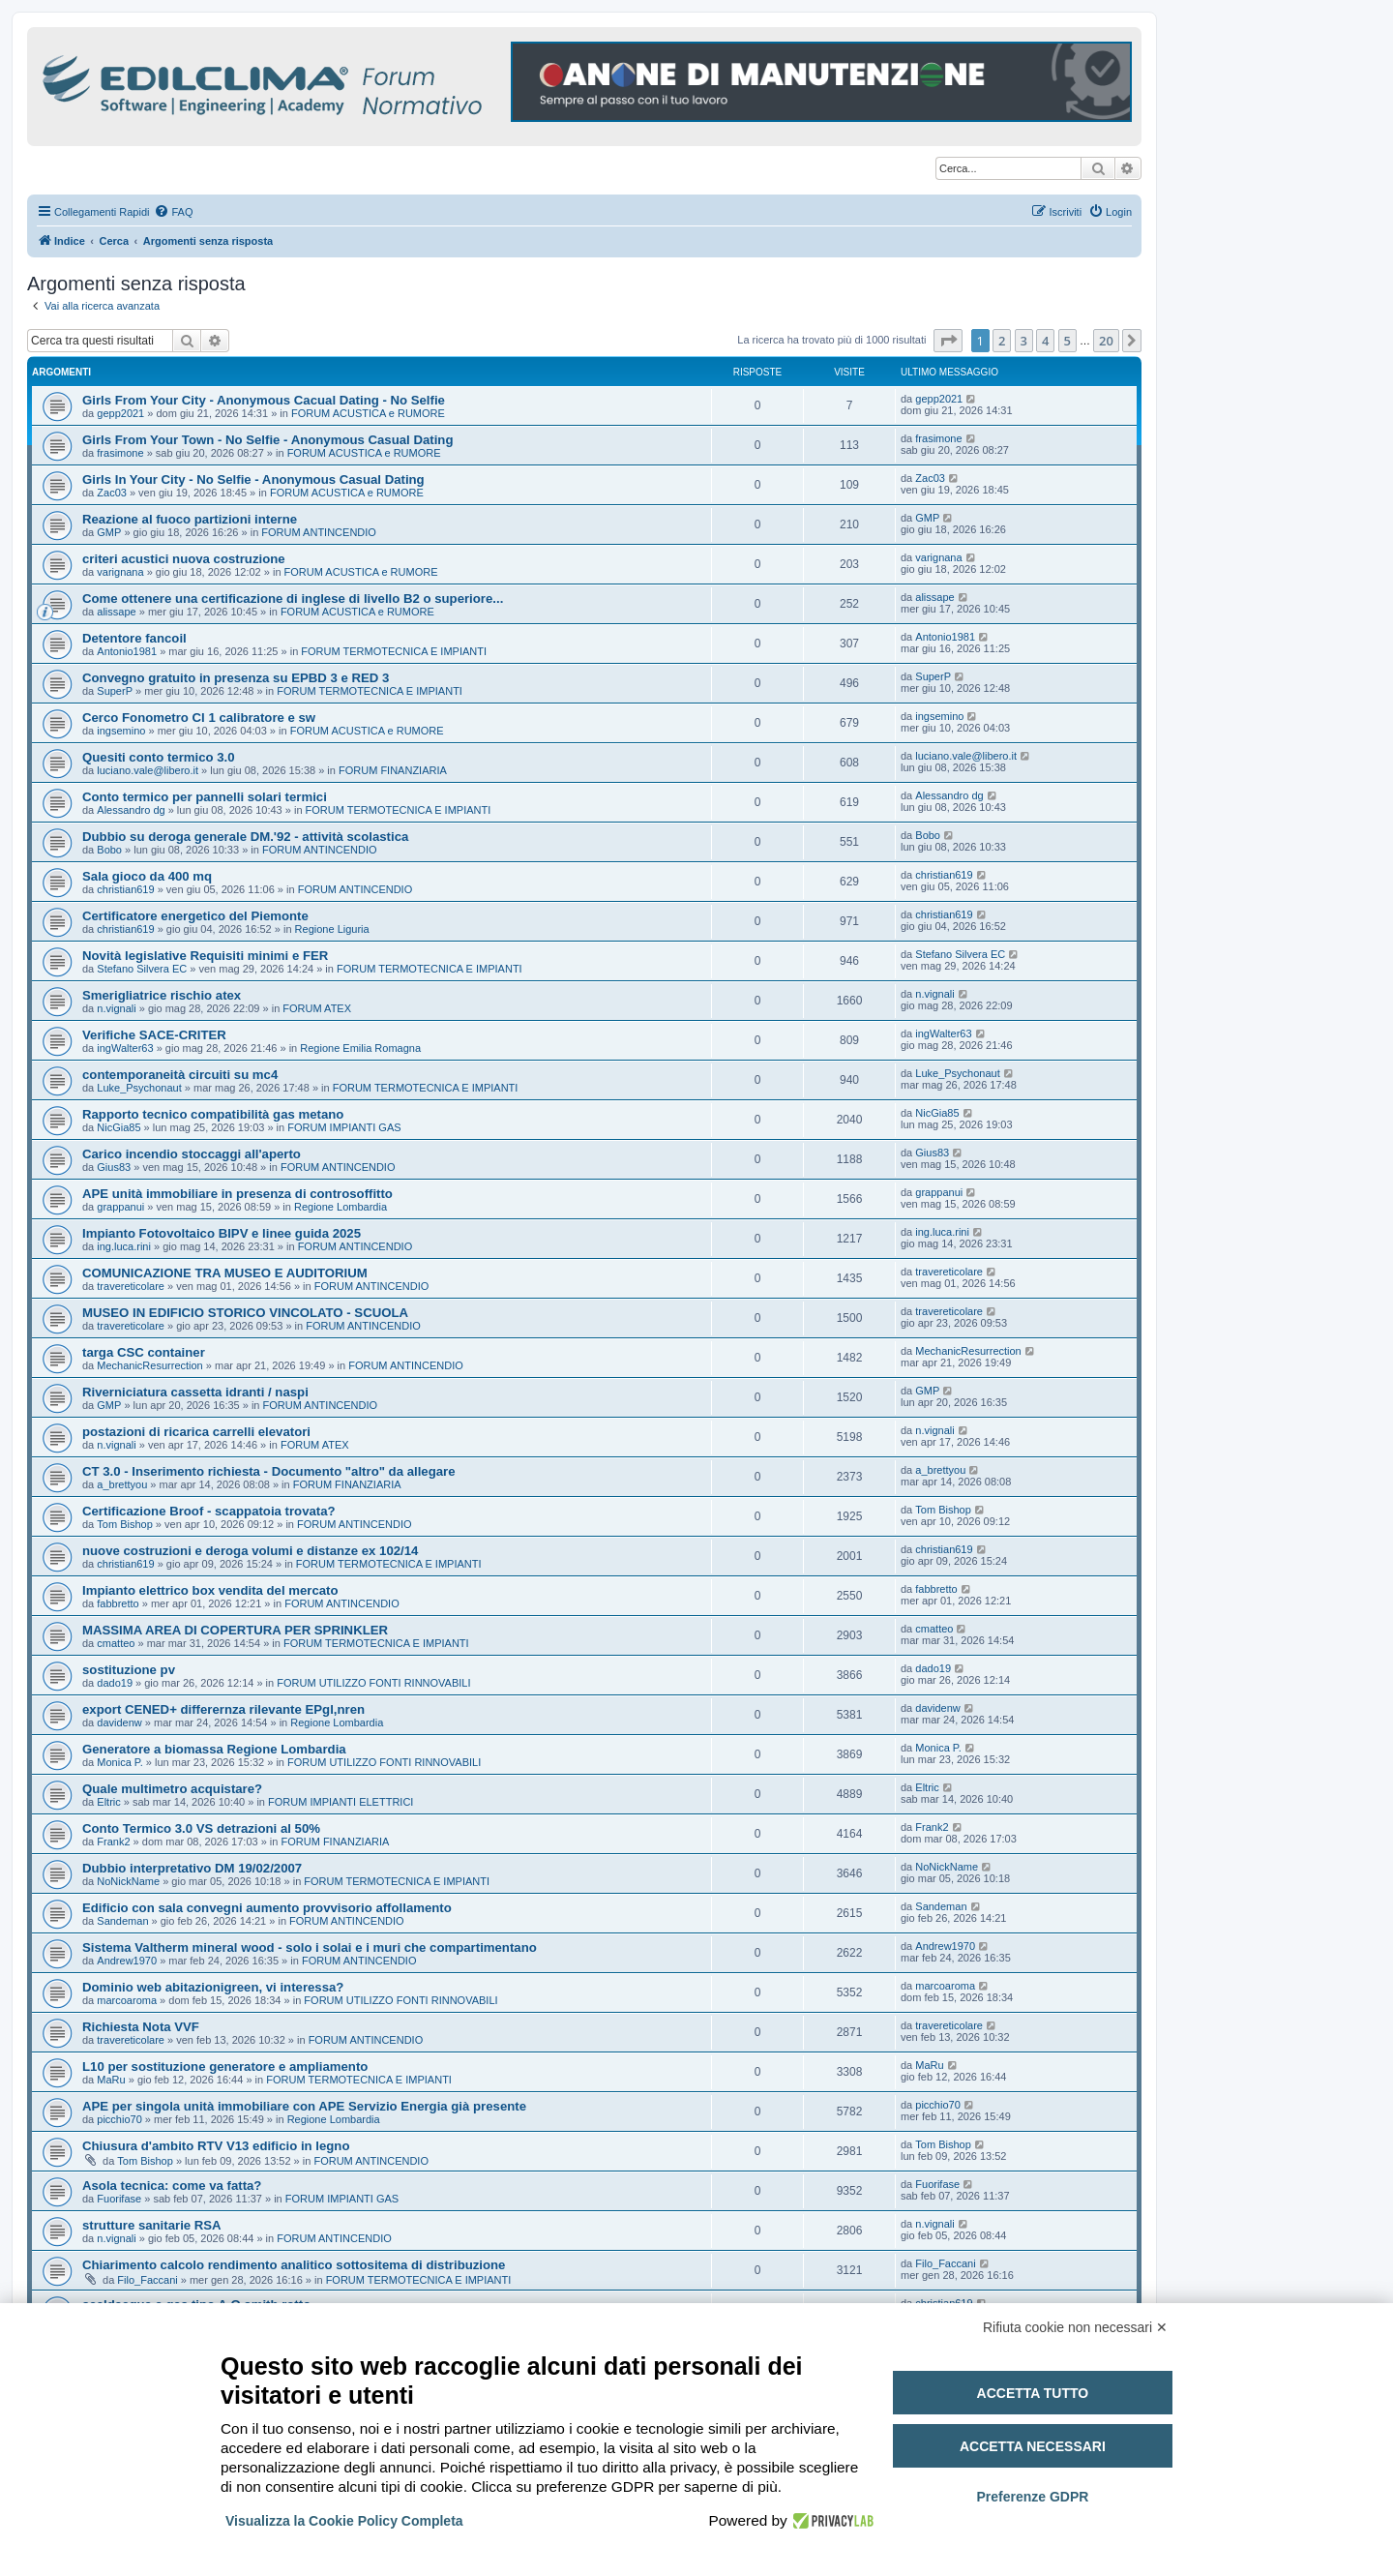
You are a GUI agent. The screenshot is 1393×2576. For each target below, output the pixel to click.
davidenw (119, 1722)
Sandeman (122, 1921)
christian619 (125, 889)
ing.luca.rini (124, 1246)
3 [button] (1024, 340)
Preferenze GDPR (1032, 2496)
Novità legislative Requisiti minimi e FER (205, 955)
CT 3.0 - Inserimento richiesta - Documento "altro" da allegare (269, 1471)
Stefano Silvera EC (142, 968)
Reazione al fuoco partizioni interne (189, 519)
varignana (120, 572)
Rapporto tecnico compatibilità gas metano (212, 1114)
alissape (116, 611)
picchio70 (119, 2119)
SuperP (115, 691)
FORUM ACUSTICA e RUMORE (368, 413)
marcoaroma (127, 2000)
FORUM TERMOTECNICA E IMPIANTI (394, 651)
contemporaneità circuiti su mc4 (180, 1074)
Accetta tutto (1033, 2393)
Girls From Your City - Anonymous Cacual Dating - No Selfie (263, 400)
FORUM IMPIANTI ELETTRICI (340, 1802)
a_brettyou (122, 1484)
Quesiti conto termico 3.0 (158, 757)
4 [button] (1045, 340)
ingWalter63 (125, 1048)
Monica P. (120, 1762)
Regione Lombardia (340, 1207)
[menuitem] (173, 212)
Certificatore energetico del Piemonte (195, 916)
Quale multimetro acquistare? (172, 1789)
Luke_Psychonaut (139, 1087)
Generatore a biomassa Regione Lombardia (214, 1749)
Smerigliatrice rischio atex (161, 995)
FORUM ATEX (316, 1008)
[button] (948, 340)
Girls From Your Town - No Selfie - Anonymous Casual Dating (267, 440)
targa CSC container (143, 1352)
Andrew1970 (127, 1960)
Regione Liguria (332, 929)
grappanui (120, 1207)
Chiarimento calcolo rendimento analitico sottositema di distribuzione (293, 2265)
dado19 (115, 1683)
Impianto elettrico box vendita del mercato (210, 1590)
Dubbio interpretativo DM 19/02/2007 (192, 1868)
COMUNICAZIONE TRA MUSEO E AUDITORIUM (225, 1273)
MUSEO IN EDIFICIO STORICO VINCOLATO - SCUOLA (245, 1312)
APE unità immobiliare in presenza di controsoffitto (237, 1193)
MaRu (111, 2079)
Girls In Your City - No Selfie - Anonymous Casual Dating (253, 479)
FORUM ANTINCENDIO (318, 532)
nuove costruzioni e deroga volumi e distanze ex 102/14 (250, 1550)
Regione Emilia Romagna (360, 1048)
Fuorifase (119, 2198)
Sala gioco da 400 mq (147, 876)
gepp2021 (120, 413)
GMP (109, 532)
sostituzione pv (128, 1669)
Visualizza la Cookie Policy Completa (344, 2521)
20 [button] (1106, 340)
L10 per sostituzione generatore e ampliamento (225, 2066)
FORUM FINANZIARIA (393, 770)
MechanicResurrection (149, 1365)
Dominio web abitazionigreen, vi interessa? (212, 1987)
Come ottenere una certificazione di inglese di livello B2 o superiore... (292, 598)
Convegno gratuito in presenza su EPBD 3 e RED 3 (235, 678)
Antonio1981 (127, 651)
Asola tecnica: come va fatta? (171, 2185)
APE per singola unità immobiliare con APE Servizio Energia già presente (304, 2106)
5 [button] (1067, 340)
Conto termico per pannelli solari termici (204, 797)
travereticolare (130, 1286)
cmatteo (115, 1643)
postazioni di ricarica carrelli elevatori (196, 1431)
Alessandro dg (130, 810)
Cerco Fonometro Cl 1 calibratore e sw (198, 717)
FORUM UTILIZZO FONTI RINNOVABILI (373, 1683)
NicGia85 (118, 1127)
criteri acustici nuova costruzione (183, 559)
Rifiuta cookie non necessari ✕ (1075, 2327)
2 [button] (1001, 340)
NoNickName (128, 1881)
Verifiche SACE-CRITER (154, 1035)
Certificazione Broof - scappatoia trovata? (209, 1511)
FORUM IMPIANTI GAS (343, 1127)
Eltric (108, 1802)
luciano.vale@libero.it (147, 770)
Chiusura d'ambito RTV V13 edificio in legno (215, 2146)
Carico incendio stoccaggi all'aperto (191, 1154)
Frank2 (113, 1841)
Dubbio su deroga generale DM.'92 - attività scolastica (245, 836)
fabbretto (117, 1603)
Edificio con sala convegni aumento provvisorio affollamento (267, 1908)
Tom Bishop (124, 1524)
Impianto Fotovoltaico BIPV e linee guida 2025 (221, 1233)
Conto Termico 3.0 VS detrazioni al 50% (201, 1828)
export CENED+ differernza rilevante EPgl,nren (223, 1709)
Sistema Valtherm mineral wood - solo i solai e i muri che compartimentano (309, 1947)
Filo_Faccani (147, 2280)
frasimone (120, 453)
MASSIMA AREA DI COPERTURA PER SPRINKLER (235, 1630)
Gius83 (114, 1167)
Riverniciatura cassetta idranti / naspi (195, 1392)
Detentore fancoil (134, 638)
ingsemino (121, 730)
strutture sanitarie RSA (152, 2225)
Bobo (109, 849)
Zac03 (112, 492)
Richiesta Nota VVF (140, 2027)
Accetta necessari (1033, 2446)
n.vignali (116, 1008)
